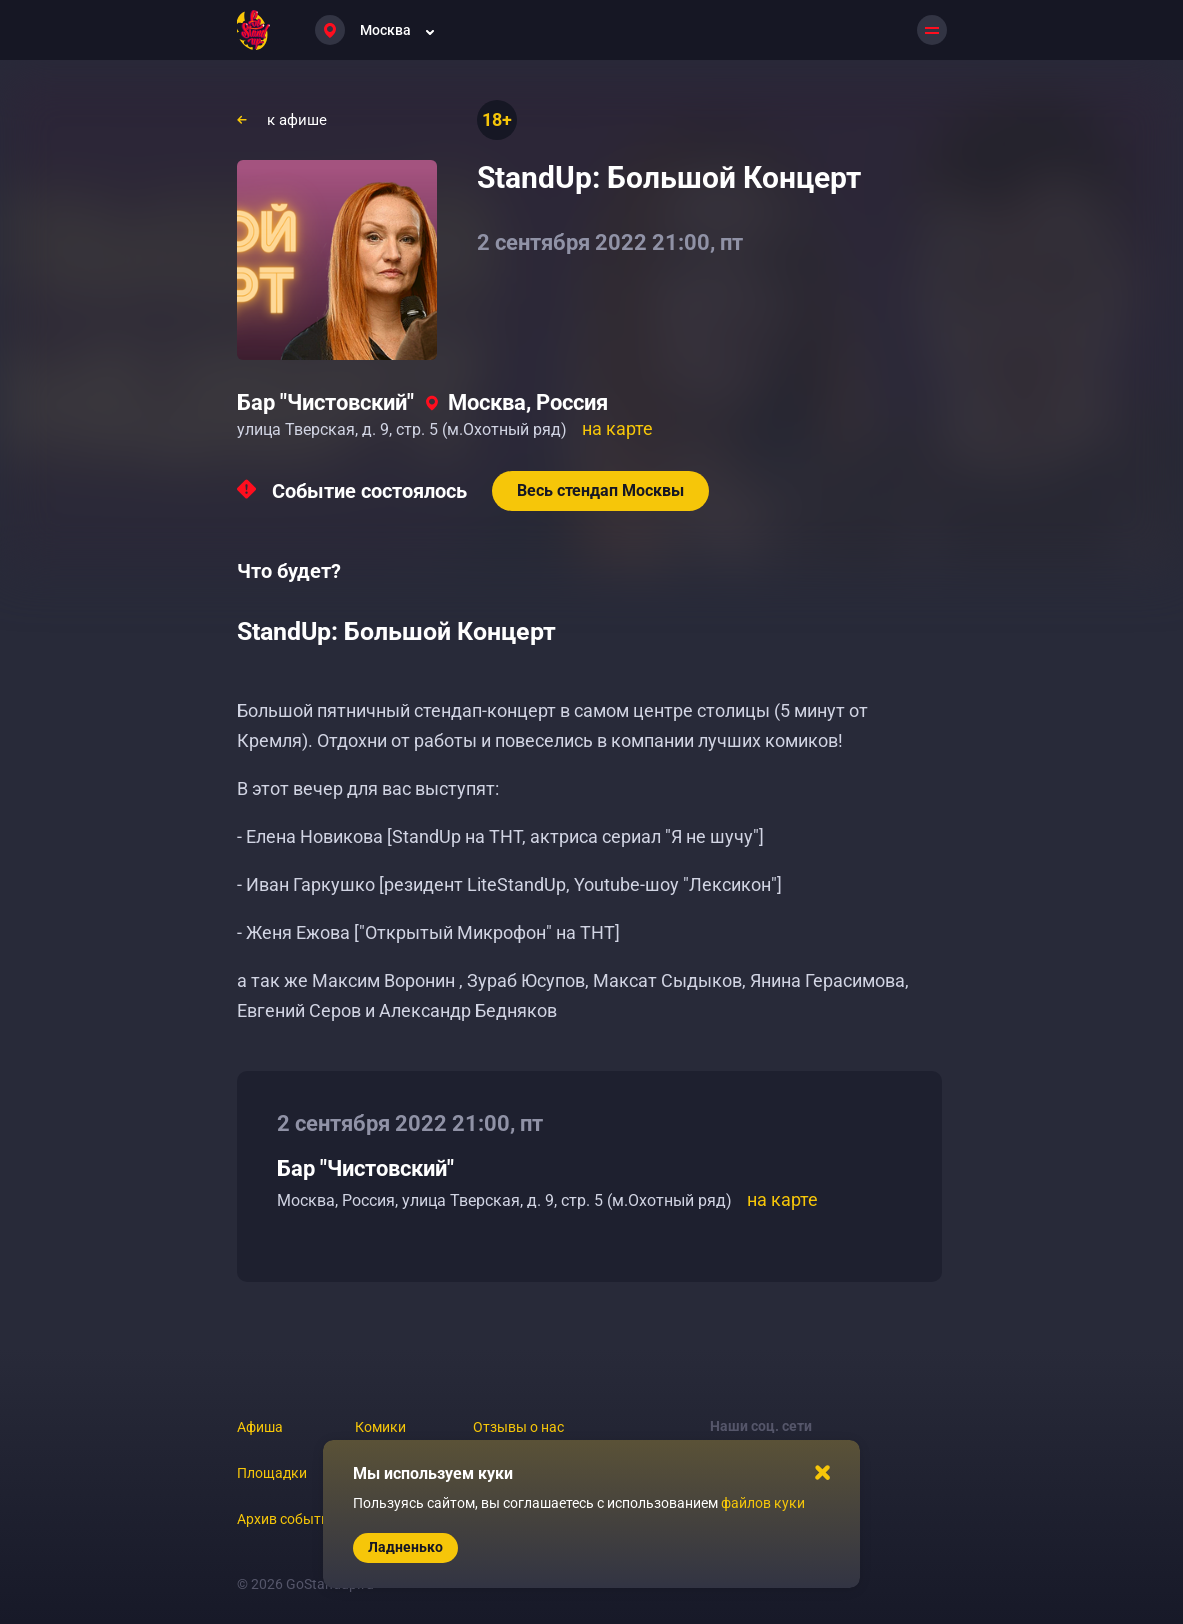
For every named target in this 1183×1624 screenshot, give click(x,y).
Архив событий (287, 1519)
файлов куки (763, 1503)
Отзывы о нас (518, 1427)
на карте (617, 428)
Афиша (260, 1427)
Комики (380, 1427)
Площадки (272, 1473)
